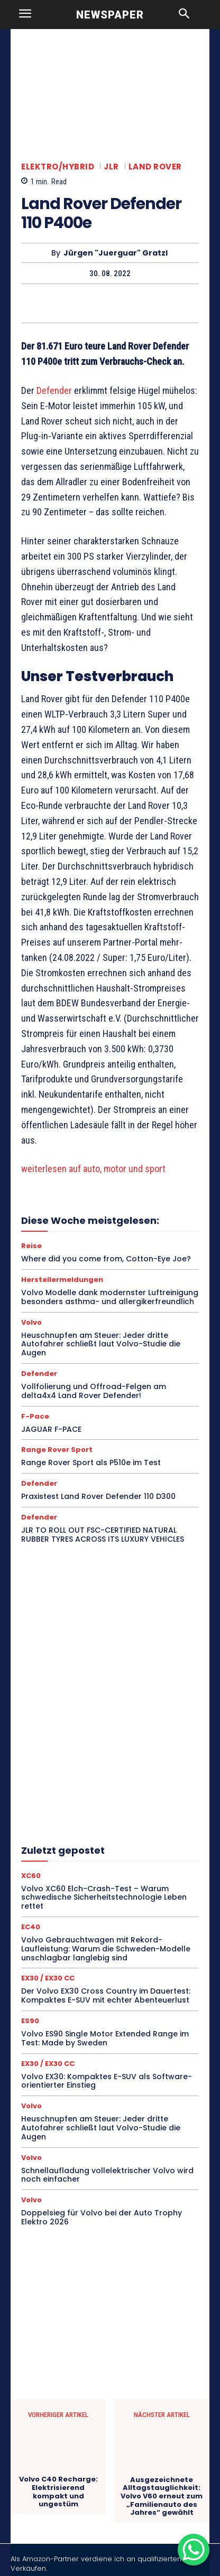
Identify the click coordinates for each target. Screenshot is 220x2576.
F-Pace (35, 1416)
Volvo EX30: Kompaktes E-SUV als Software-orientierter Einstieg (106, 2081)
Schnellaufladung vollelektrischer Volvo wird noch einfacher (107, 2175)
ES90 (30, 2020)
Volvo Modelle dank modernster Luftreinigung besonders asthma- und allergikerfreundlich (109, 1297)
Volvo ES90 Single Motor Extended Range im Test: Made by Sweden (105, 2038)
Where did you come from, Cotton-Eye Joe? (106, 1258)
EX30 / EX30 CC (48, 1978)
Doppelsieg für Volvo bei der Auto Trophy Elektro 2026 (101, 2217)
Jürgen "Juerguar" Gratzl (115, 253)
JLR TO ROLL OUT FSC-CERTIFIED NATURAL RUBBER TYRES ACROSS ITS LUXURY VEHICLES (102, 1534)
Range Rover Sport (57, 1449)
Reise (31, 1245)
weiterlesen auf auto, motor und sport (93, 1168)
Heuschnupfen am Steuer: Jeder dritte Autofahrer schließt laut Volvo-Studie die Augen (100, 1344)
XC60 (31, 1875)
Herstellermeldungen (62, 1279)
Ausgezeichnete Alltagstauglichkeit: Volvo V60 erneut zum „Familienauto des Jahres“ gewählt (162, 2496)
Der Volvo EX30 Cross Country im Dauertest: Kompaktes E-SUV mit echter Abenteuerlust (105, 1995)
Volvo (31, 1322)
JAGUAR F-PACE (51, 1429)
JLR (111, 167)
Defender (54, 390)
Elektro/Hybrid (57, 167)
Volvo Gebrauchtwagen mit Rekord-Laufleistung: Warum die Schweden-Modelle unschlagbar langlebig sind (105, 1949)
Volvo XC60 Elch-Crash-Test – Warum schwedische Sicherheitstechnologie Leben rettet (104, 1897)
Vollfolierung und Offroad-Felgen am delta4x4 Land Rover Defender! (93, 1391)
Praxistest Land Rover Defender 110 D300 (98, 1496)
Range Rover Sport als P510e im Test (91, 1462)
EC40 (30, 1926)
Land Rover (155, 167)
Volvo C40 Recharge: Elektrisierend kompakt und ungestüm (58, 2491)
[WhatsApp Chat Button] (193, 2549)
